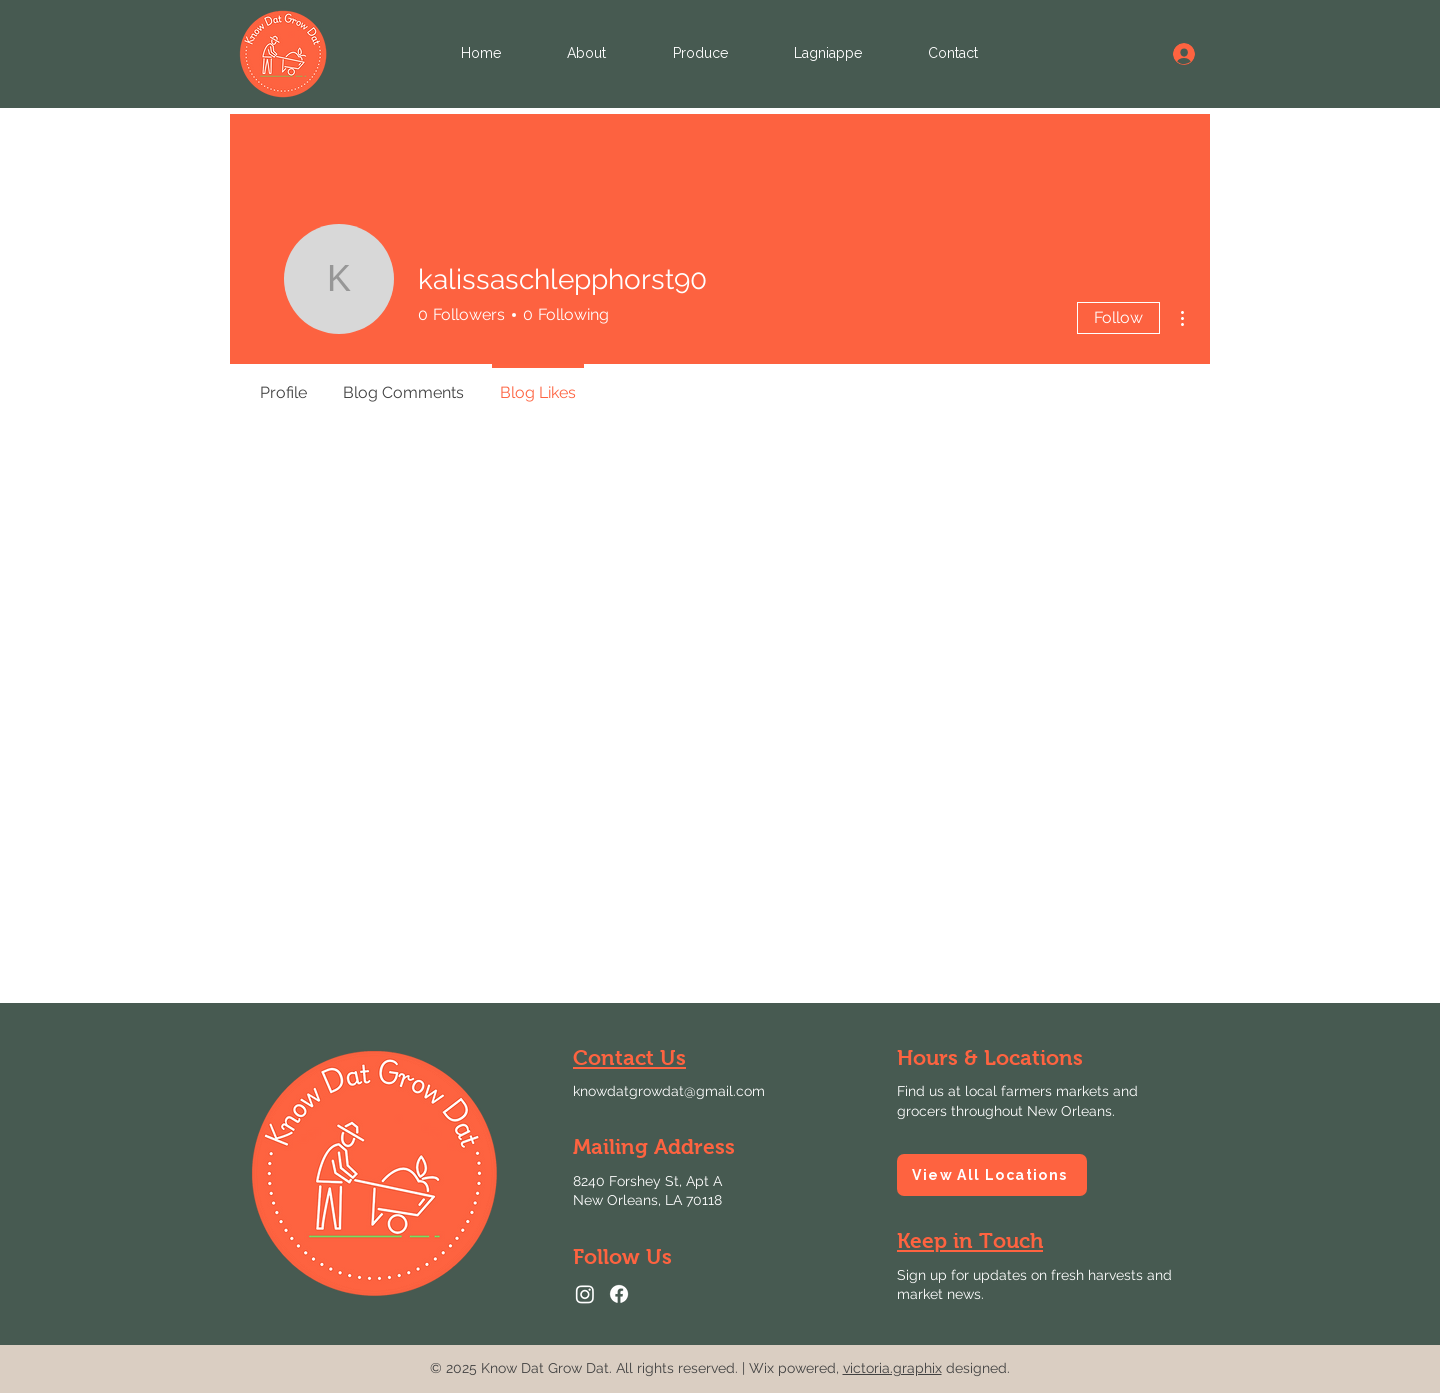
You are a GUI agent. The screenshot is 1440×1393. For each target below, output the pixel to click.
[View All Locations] (992, 1175)
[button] (970, 1240)
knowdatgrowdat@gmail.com (669, 1091)
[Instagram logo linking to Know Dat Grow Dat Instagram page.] (585, 1294)
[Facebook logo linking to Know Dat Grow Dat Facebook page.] (619, 1294)
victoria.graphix (892, 1368)
